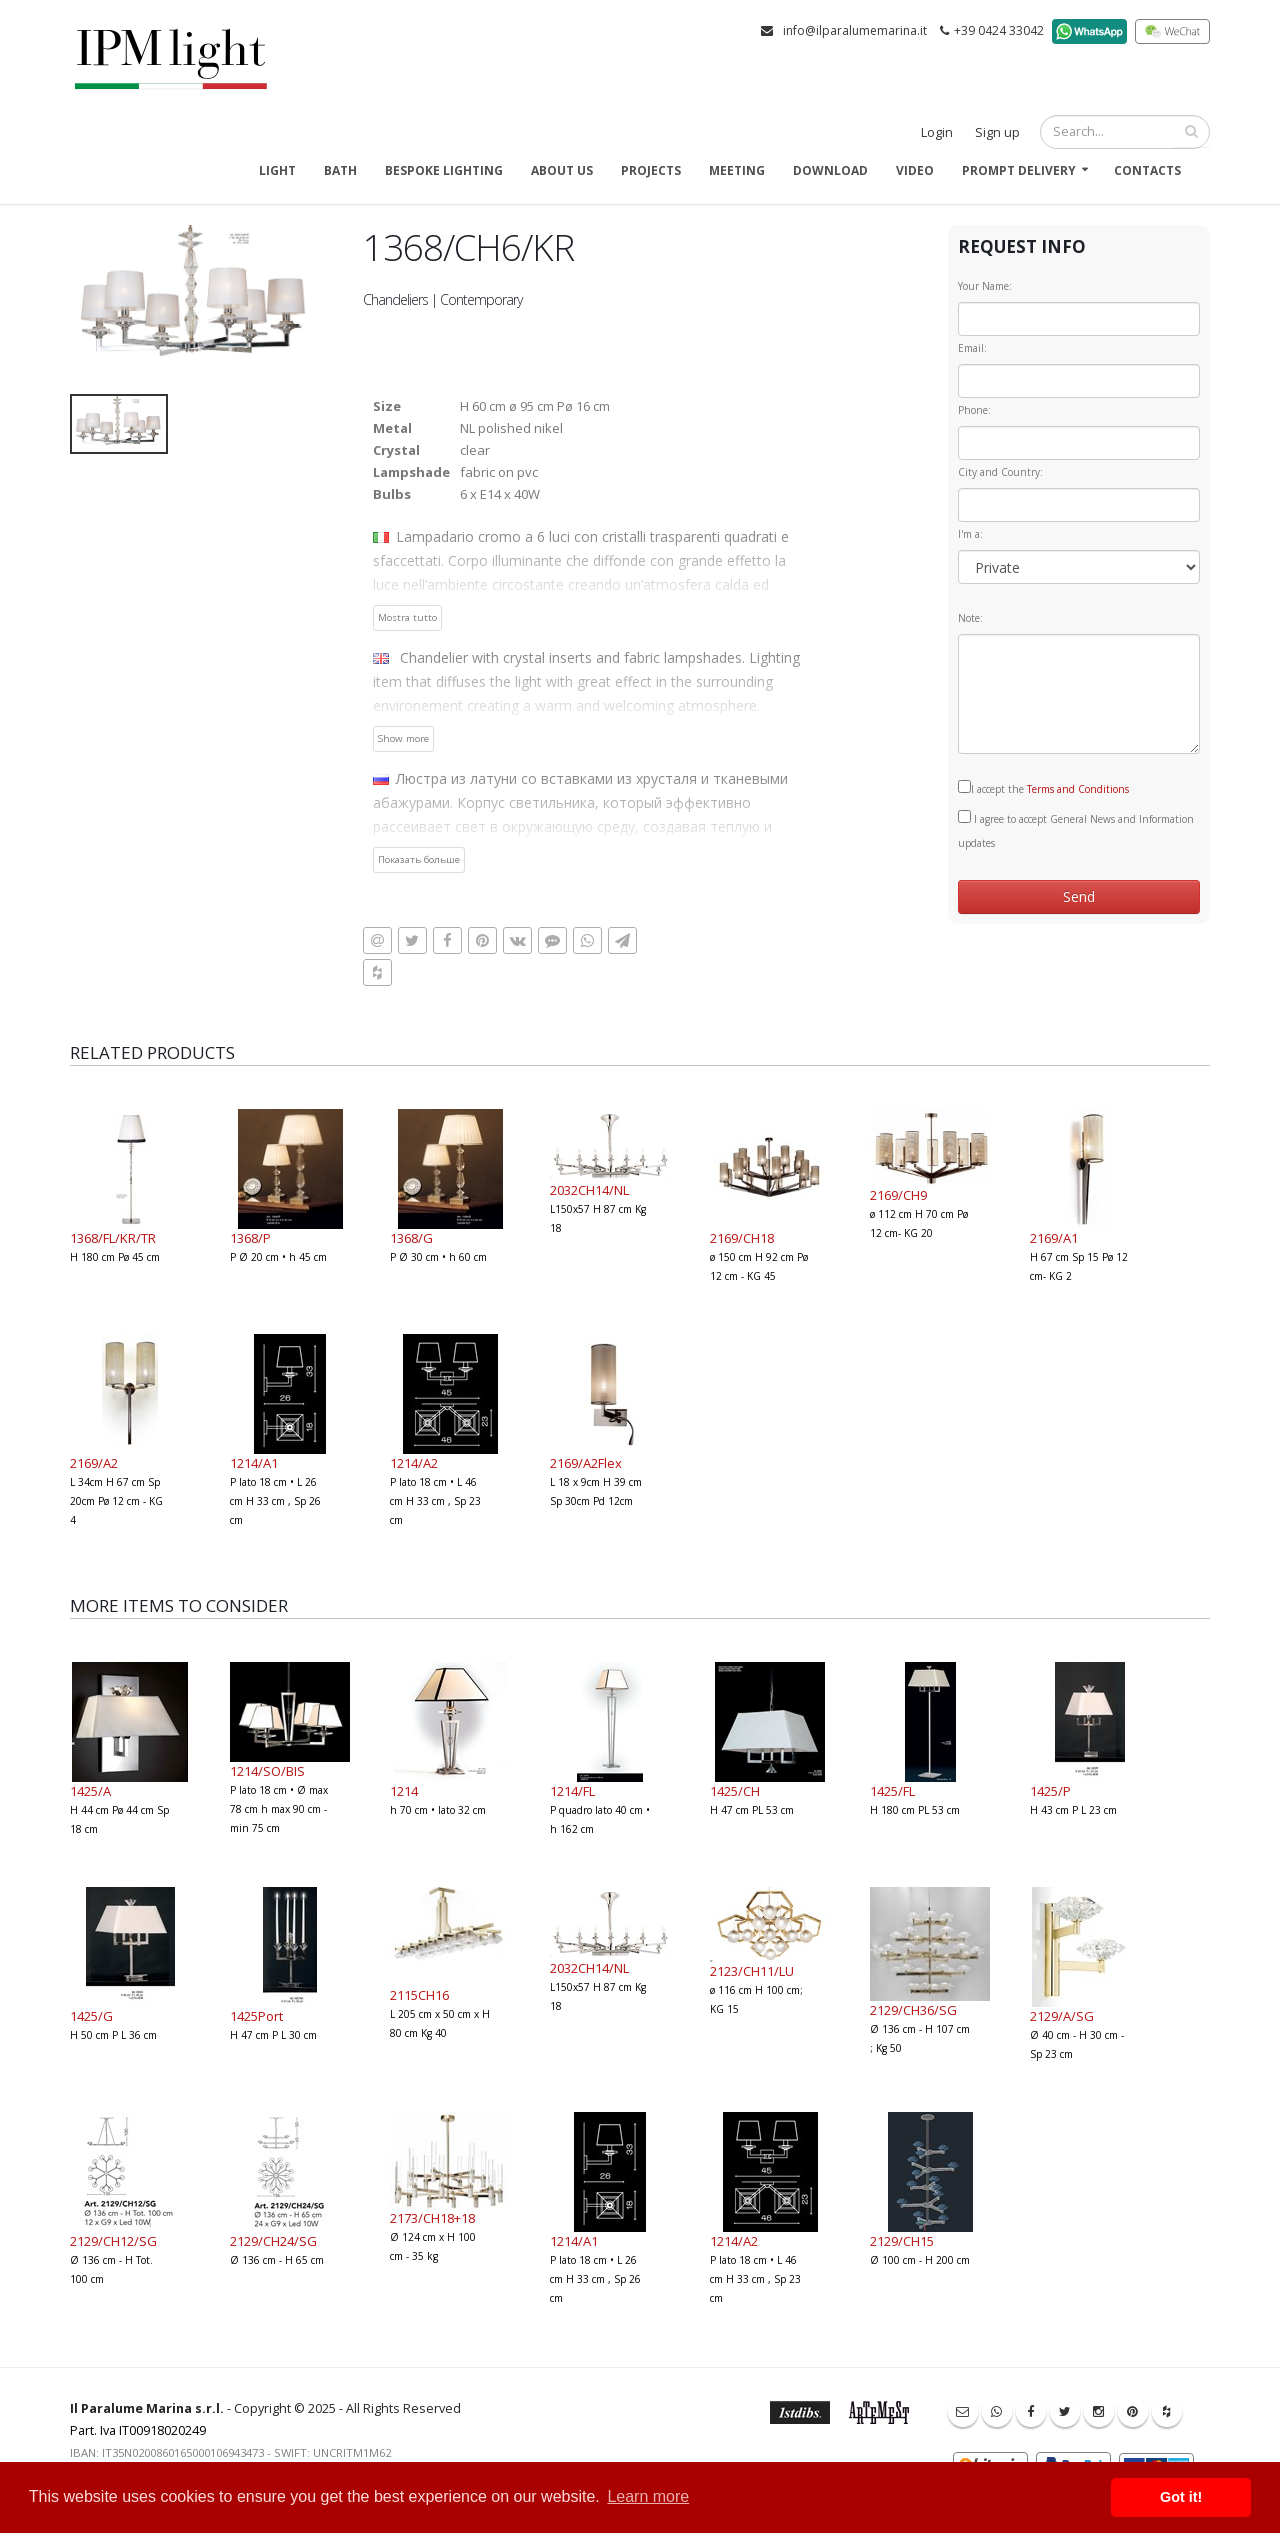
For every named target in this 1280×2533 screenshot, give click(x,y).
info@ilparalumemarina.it (855, 30)
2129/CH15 (902, 2241)
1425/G (91, 2016)
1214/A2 (414, 1463)
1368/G (411, 1238)
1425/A (90, 1791)
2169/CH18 (742, 1238)
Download (830, 170)
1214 (404, 1791)
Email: (972, 348)
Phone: (974, 410)
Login (937, 132)
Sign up (997, 132)
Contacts (1147, 170)
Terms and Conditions (1078, 789)
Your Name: (985, 286)
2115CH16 (419, 1995)
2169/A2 (94, 1463)
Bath (340, 170)
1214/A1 (254, 1463)
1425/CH (735, 1791)
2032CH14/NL (589, 1190)
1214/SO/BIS (267, 1771)
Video (915, 170)
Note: (970, 618)
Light (277, 170)
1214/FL (572, 1791)
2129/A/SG (1062, 2016)
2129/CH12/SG (113, 2241)
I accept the (1043, 788)
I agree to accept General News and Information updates (1076, 830)
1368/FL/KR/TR (113, 1238)
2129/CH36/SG (913, 2010)
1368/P (250, 1238)
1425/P (1050, 1791)
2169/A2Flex (586, 1463)
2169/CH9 (898, 1195)
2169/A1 (1054, 1238)
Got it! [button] (1181, 2497)
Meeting (737, 170)
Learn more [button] (648, 2496)
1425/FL (892, 1791)
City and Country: (1000, 472)
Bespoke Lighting (444, 170)
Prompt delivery (1019, 170)
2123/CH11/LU (752, 1971)
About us (562, 170)
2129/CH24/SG (273, 2241)
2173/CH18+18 (432, 2218)
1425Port (256, 2016)
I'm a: (970, 534)
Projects (651, 170)
